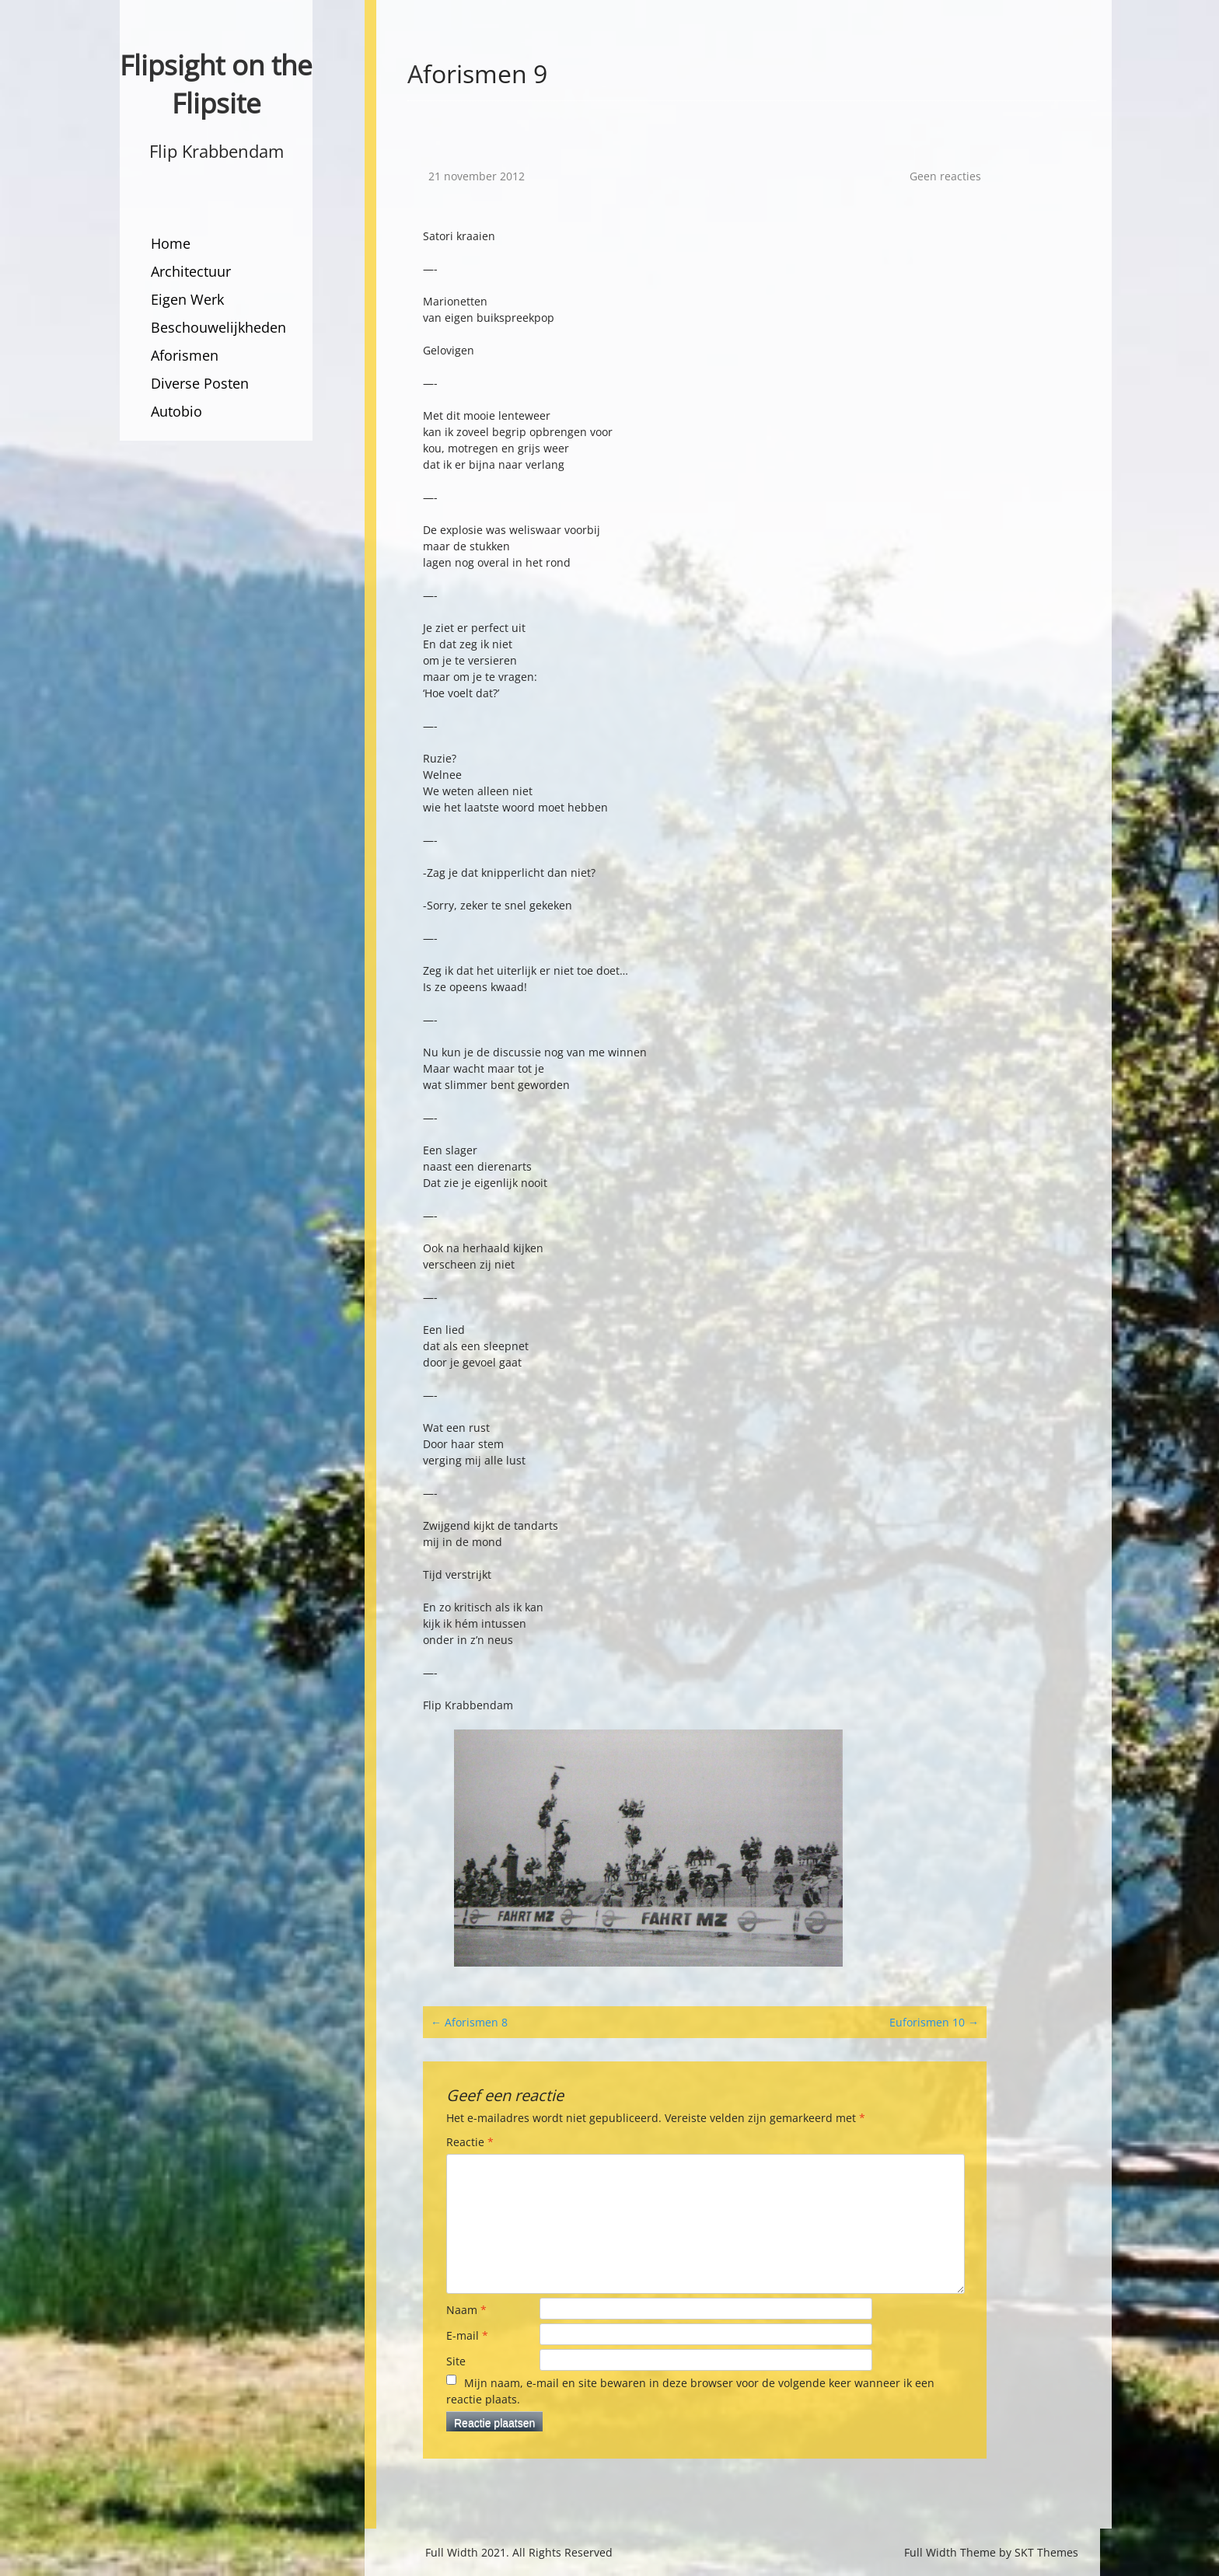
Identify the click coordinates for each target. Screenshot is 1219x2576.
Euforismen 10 (934, 2022)
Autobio (176, 411)
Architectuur (191, 271)
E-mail (467, 2335)
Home (170, 243)
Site (456, 2361)
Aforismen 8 (469, 2022)
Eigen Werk (187, 299)
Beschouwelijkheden (218, 327)
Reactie (470, 2141)
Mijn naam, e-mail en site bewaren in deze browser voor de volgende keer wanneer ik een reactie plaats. (690, 2391)
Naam (466, 2309)
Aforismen (184, 355)
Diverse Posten (200, 383)
